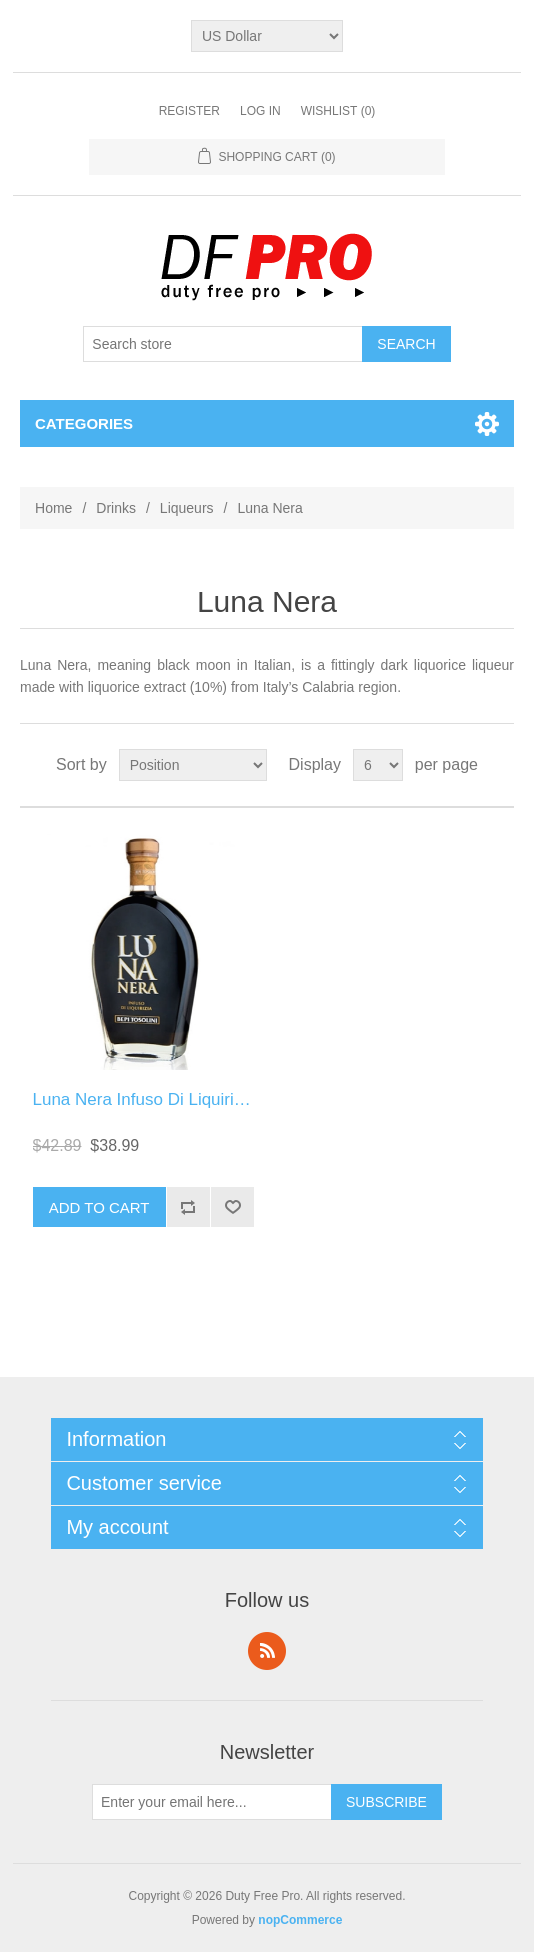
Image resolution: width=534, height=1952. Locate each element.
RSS (267, 1651)
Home (53, 508)
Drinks (116, 508)
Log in (260, 111)
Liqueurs (187, 508)
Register (189, 111)
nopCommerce (300, 1920)
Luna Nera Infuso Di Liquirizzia (149, 1099)
